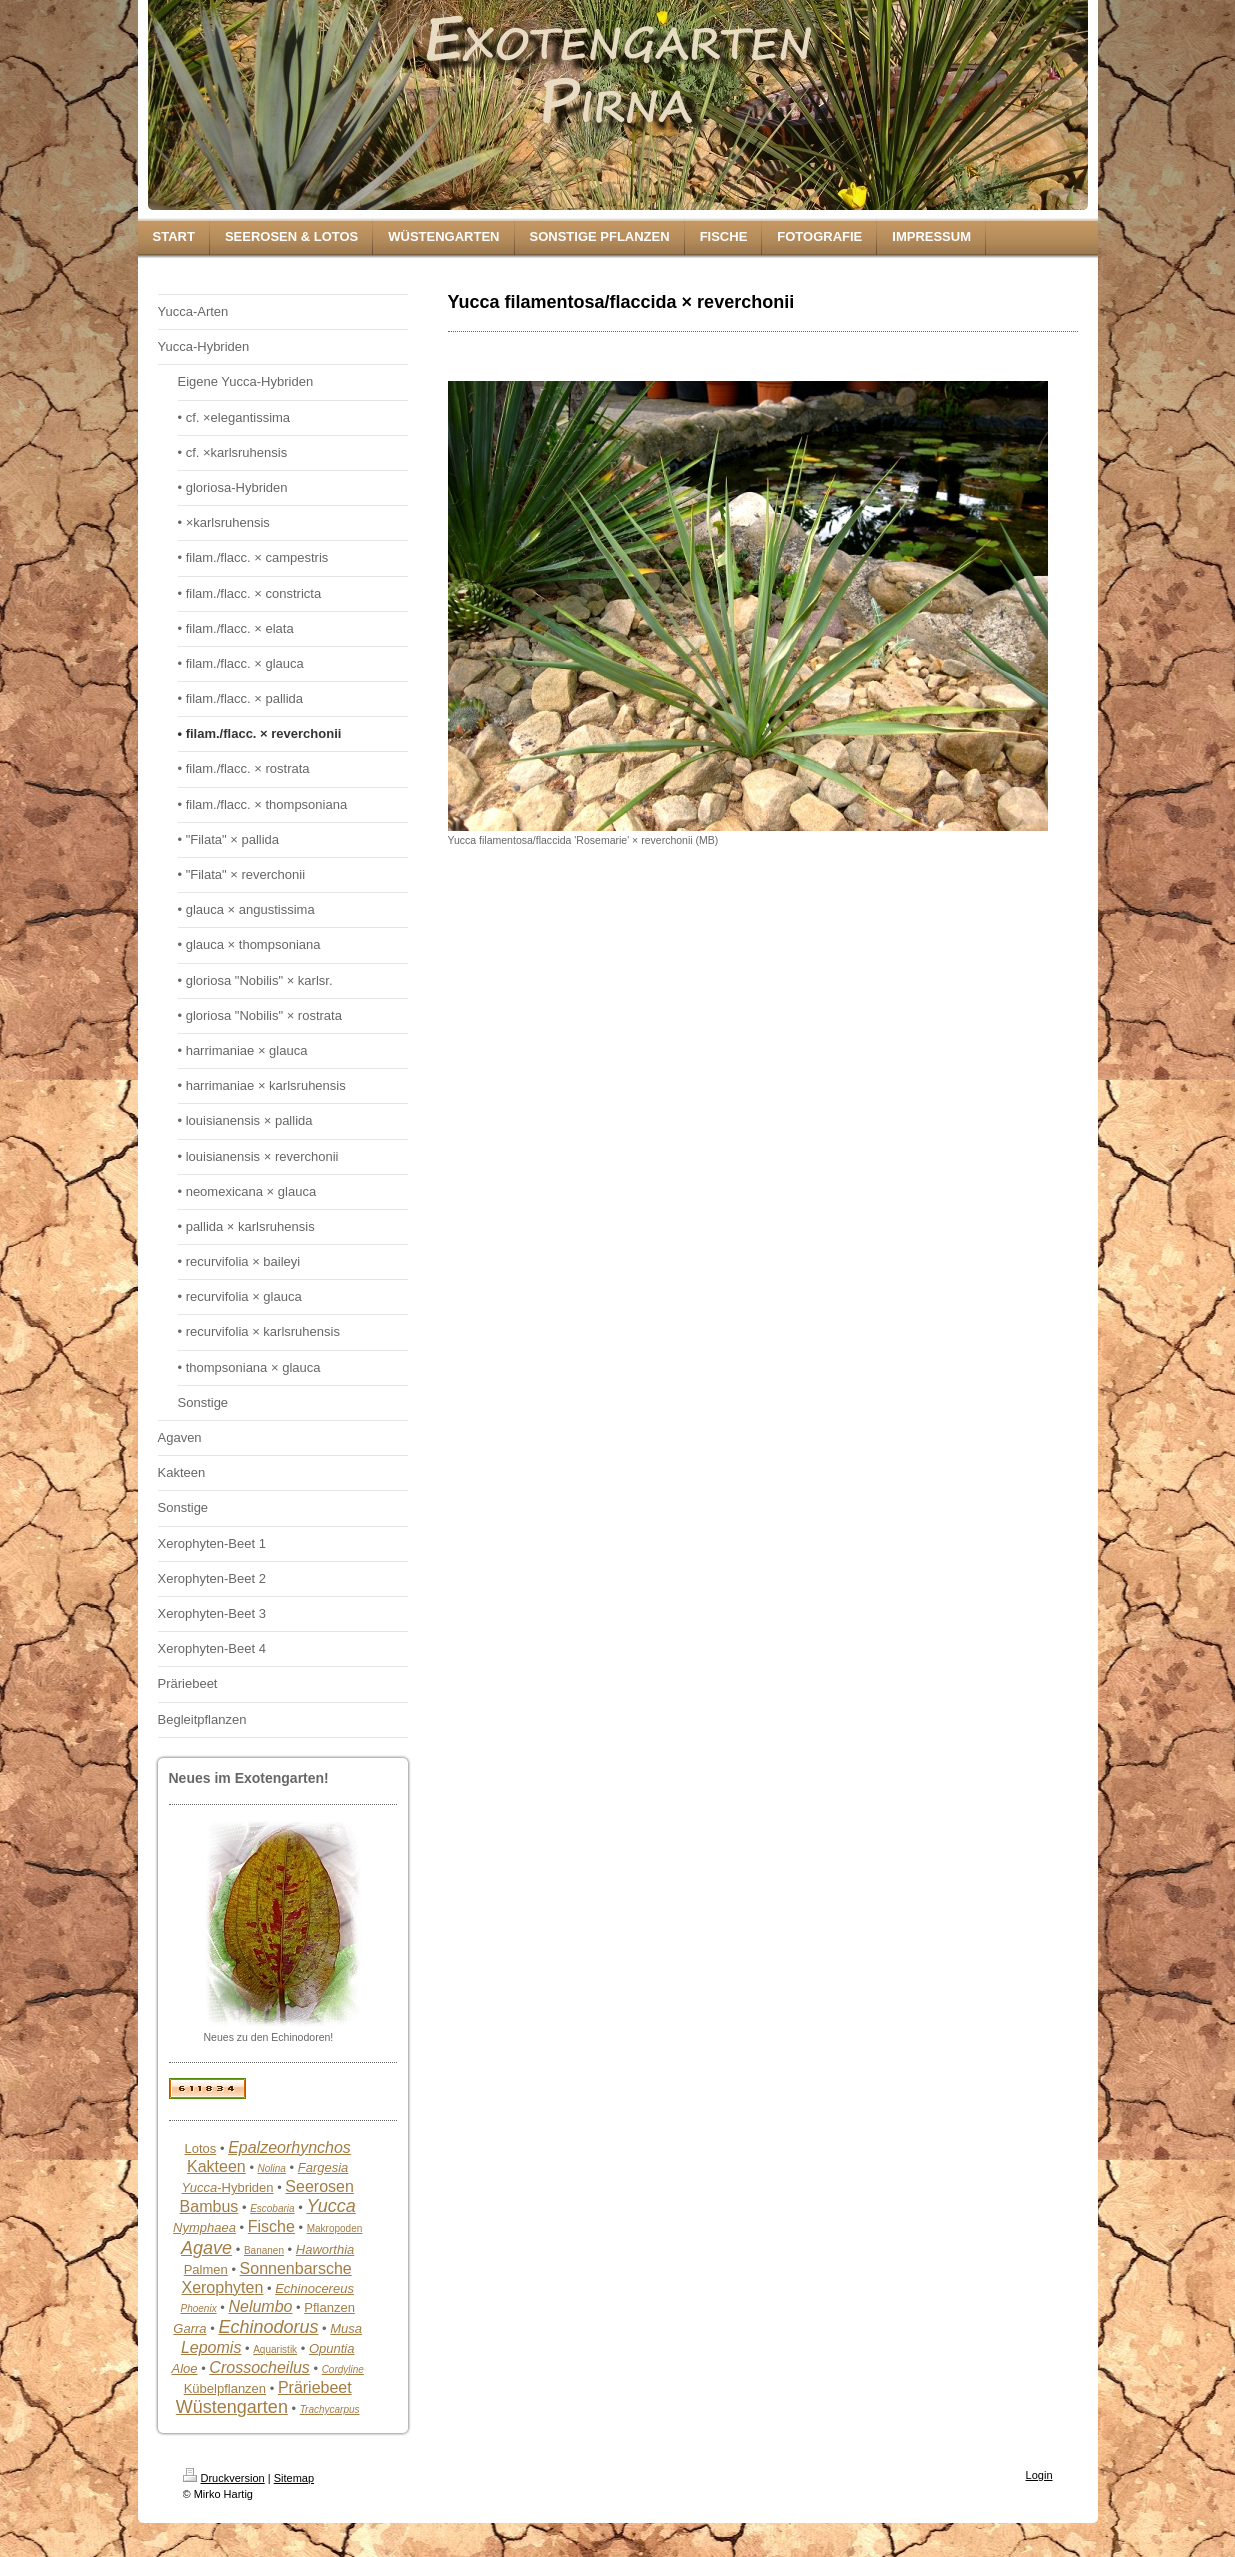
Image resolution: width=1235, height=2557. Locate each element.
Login (1039, 2475)
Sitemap (294, 2478)
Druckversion (224, 2478)
